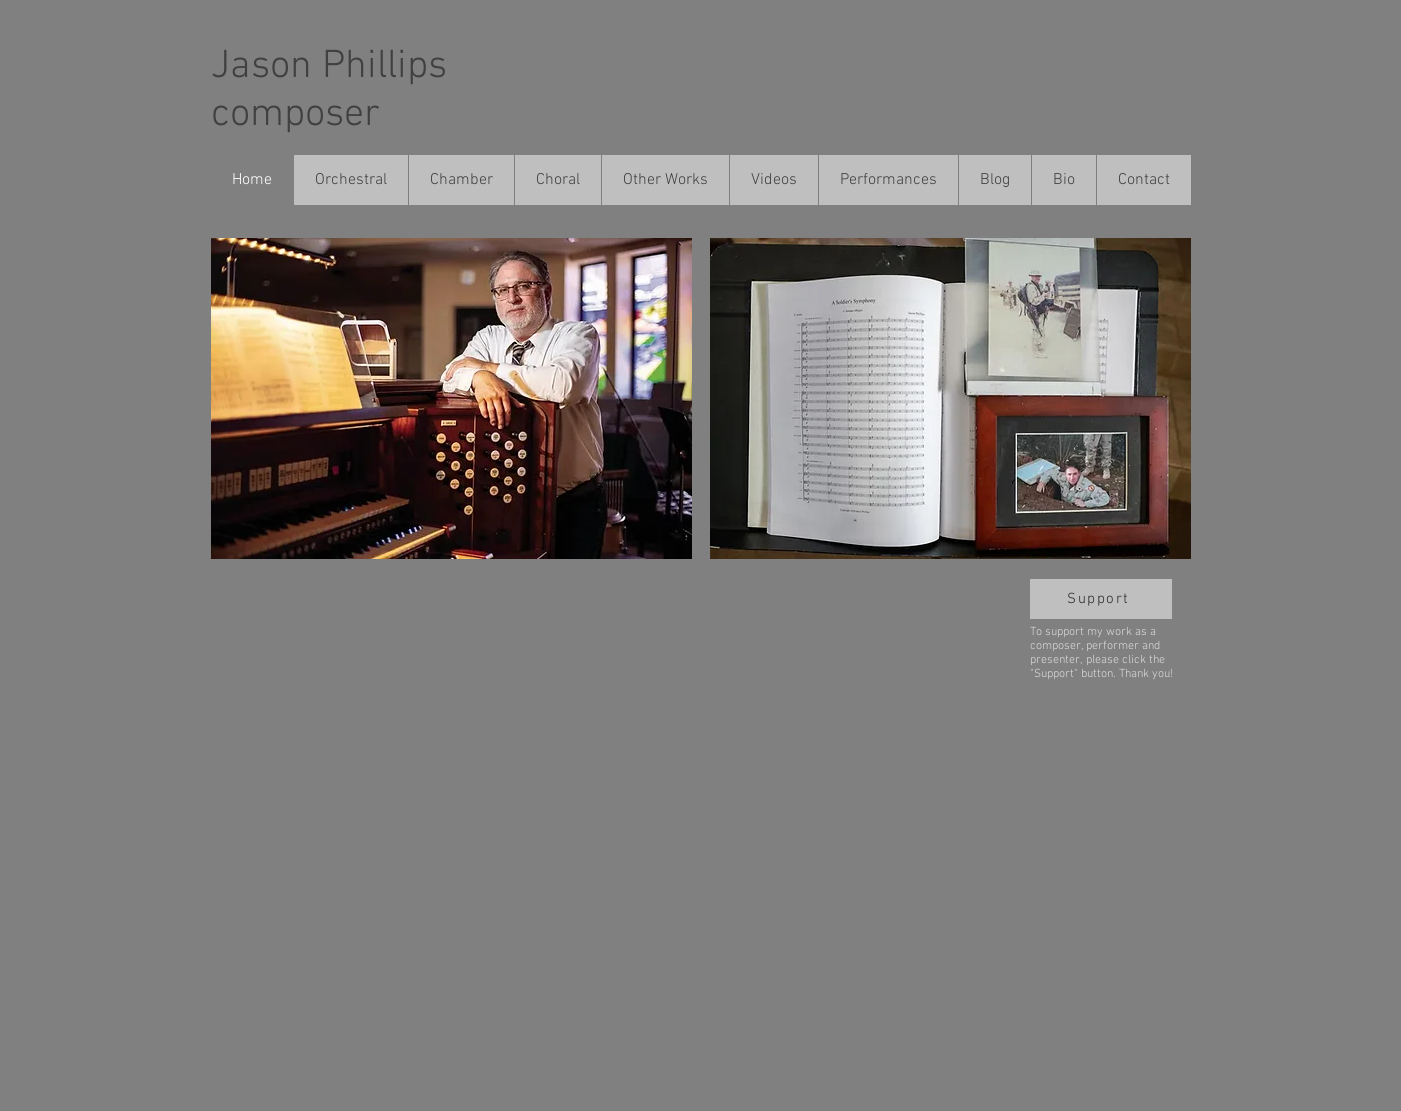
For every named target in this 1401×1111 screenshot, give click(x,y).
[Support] (1101, 599)
